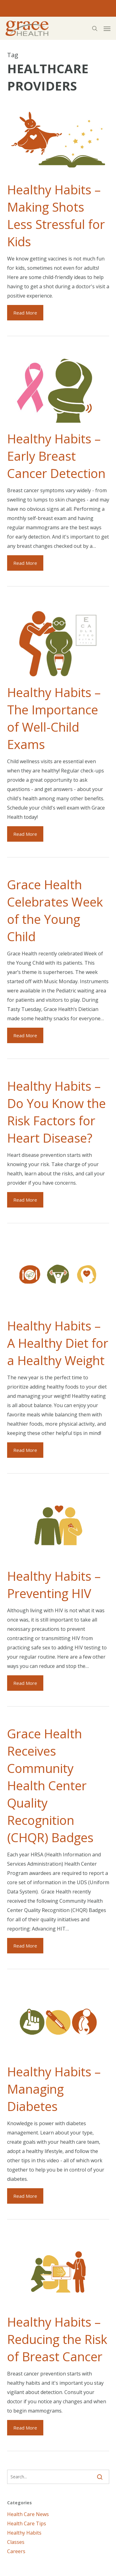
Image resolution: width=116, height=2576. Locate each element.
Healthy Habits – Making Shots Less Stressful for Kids (56, 215)
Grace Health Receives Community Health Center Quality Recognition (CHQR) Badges (50, 1785)
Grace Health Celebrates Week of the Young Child (55, 910)
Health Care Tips (26, 2523)
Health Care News (28, 2514)
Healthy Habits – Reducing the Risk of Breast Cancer (57, 2339)
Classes (15, 2542)
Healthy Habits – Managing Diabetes (54, 2089)
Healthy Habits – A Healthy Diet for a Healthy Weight (57, 1343)
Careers (16, 2551)
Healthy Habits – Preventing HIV (54, 1584)
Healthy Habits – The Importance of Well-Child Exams (54, 718)
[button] (107, 28)
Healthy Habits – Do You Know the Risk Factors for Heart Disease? (56, 1111)
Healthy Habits (24, 2532)
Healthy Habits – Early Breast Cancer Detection (56, 456)
